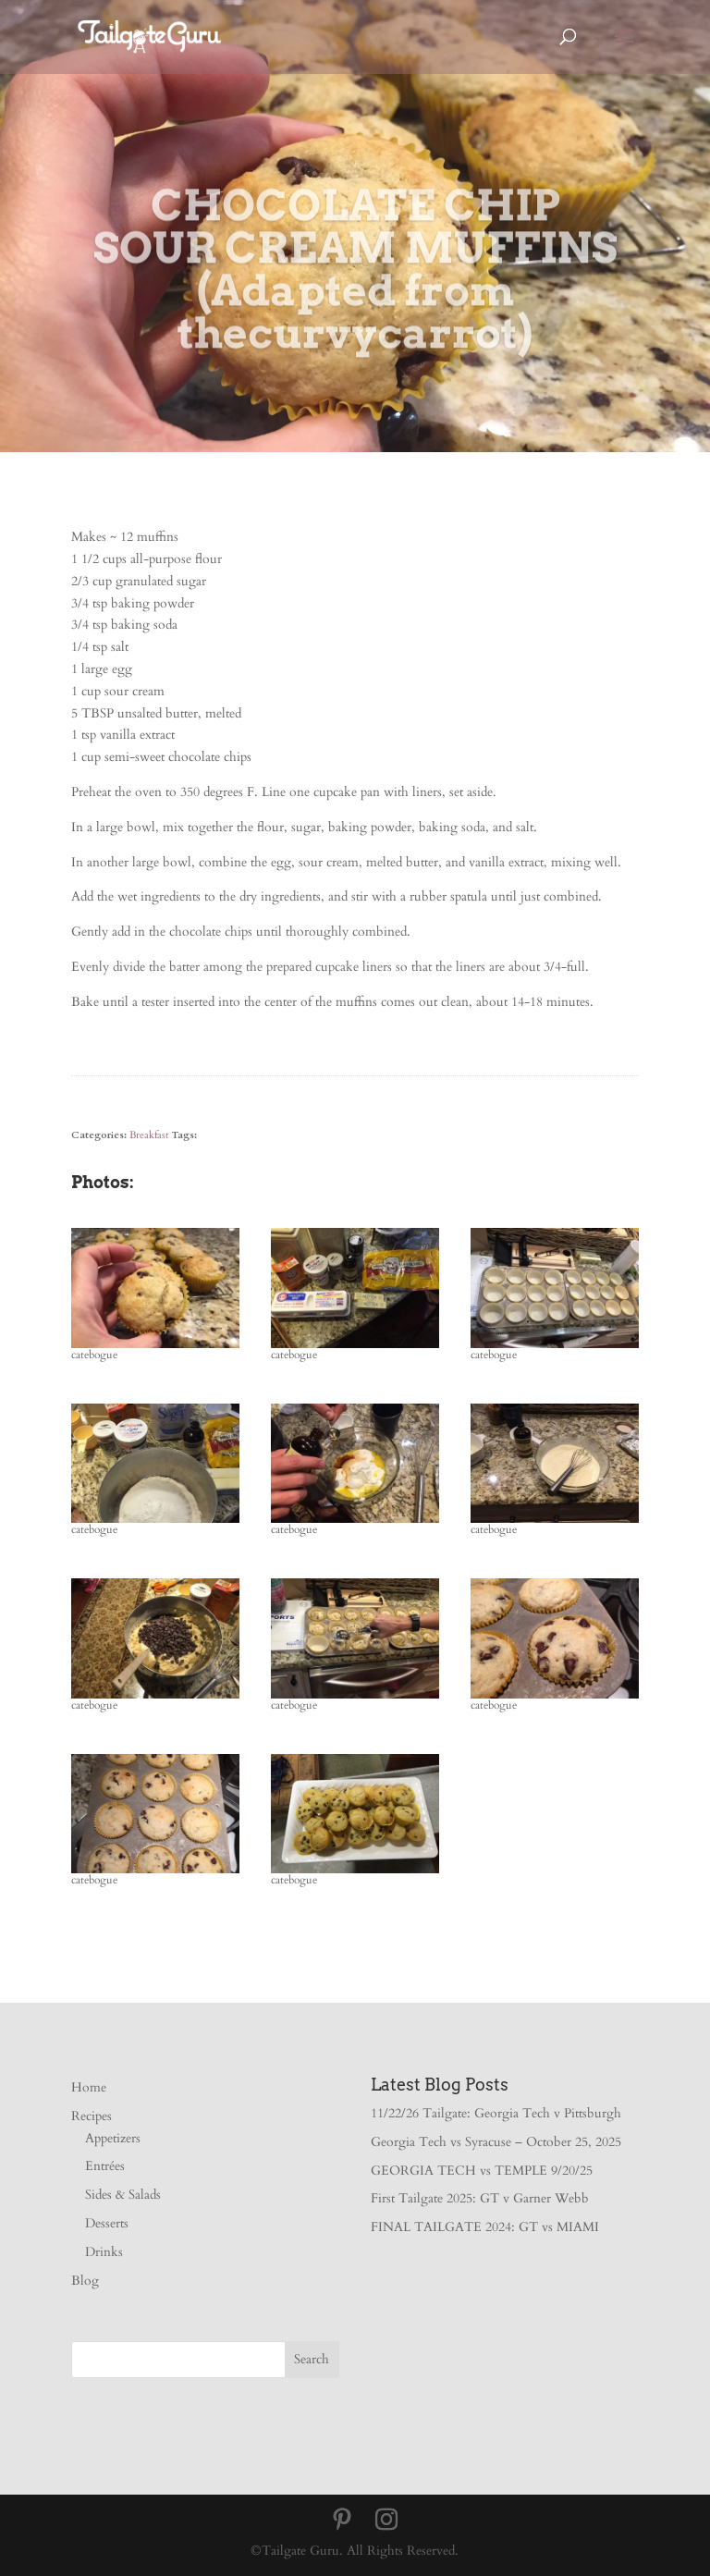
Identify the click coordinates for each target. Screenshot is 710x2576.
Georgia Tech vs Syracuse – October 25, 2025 (496, 2142)
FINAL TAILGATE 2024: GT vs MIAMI (485, 2227)
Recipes (91, 2116)
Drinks (104, 2252)
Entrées (105, 2166)
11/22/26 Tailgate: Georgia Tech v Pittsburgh (496, 2113)
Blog (85, 2280)
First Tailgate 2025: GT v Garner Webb (480, 2198)
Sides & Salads (123, 2194)
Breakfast (148, 1135)
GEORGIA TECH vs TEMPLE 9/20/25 (482, 2170)
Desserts (107, 2223)
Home (88, 2087)
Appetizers (113, 2138)
